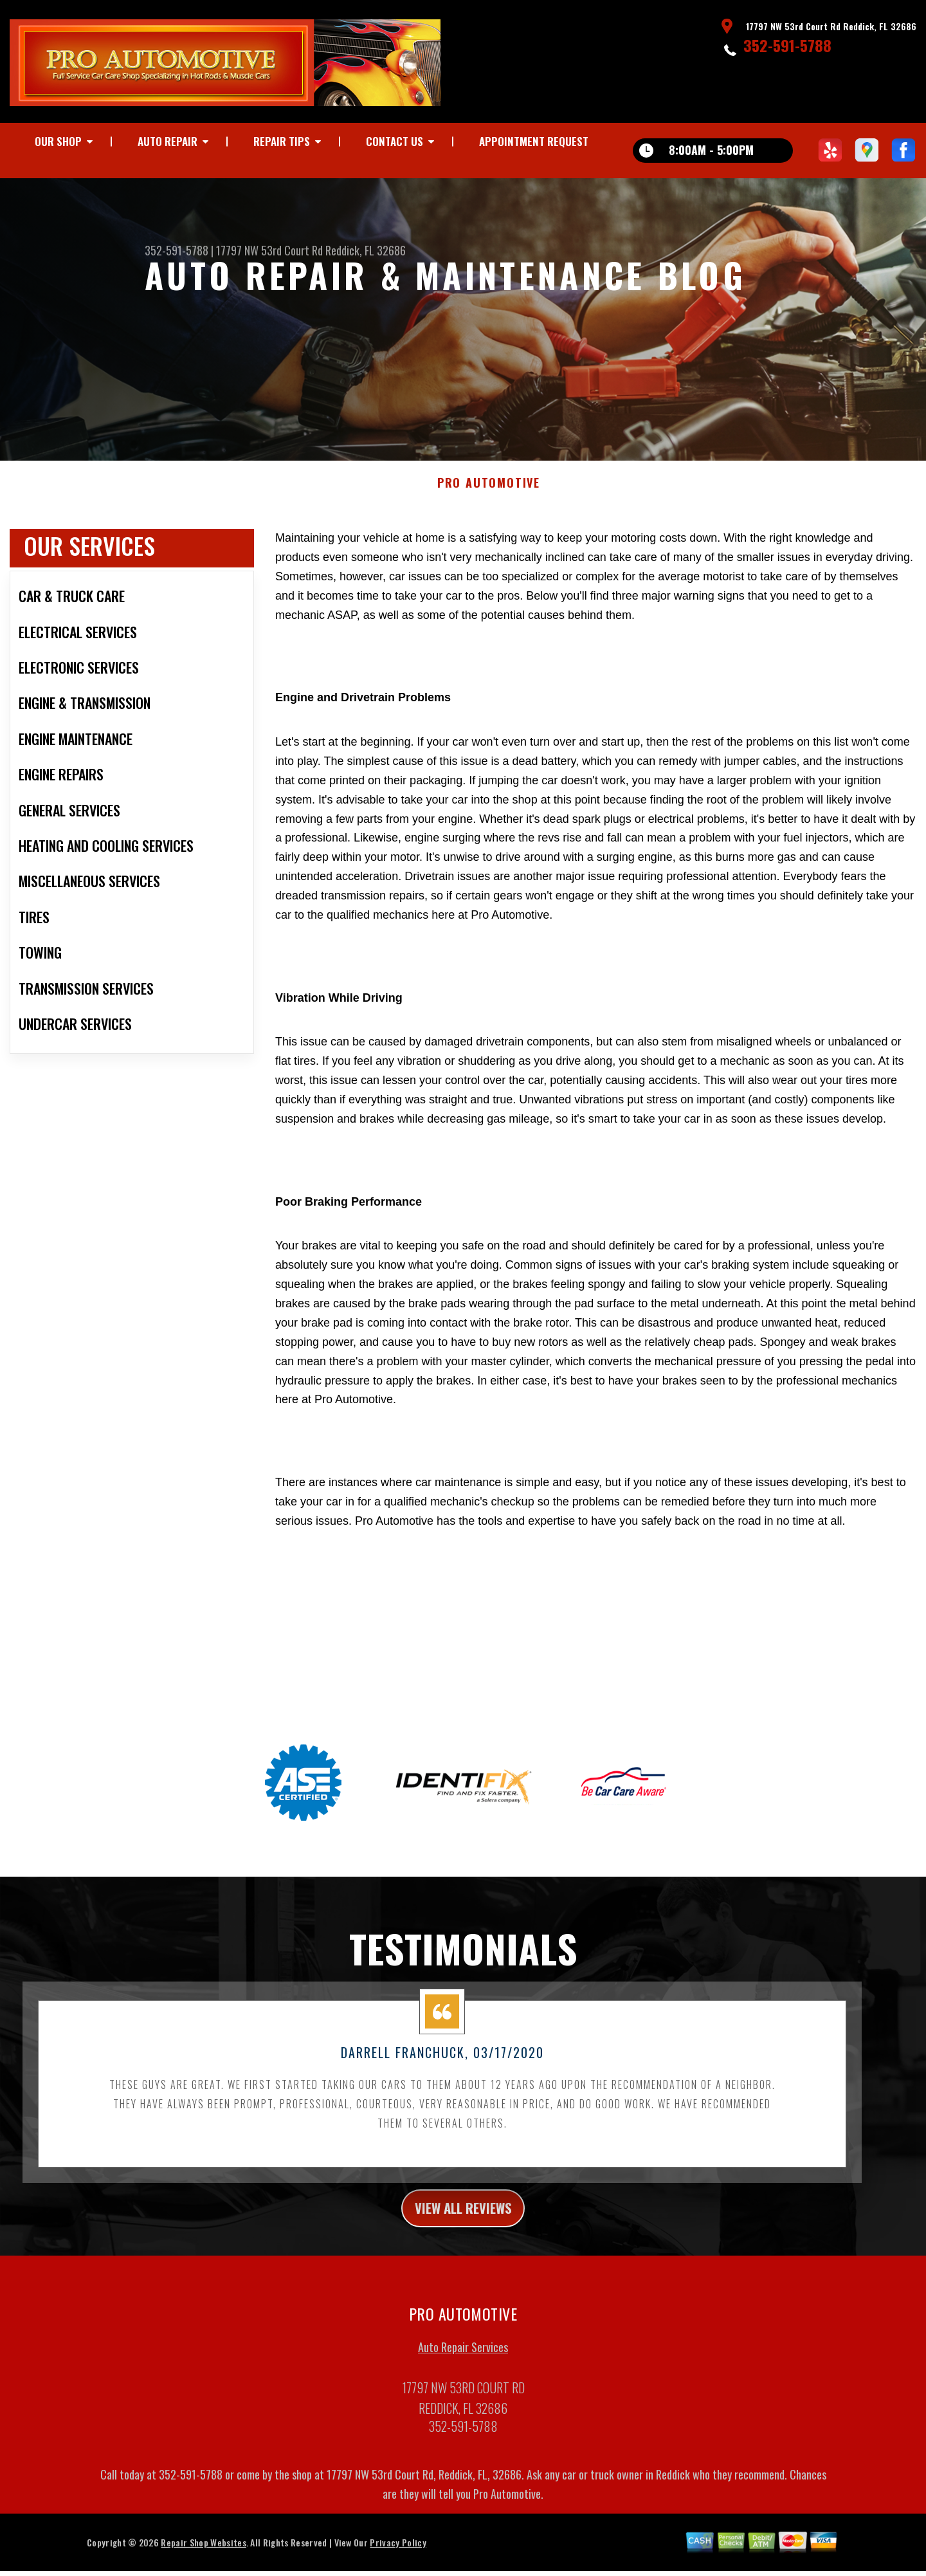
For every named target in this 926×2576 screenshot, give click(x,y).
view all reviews (463, 2218)
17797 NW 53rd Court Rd (269, 250)
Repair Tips (281, 141)
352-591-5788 (787, 45)
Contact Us (394, 141)
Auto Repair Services (463, 2360)
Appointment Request (533, 141)
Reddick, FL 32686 (365, 250)
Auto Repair (167, 141)
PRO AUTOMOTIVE (488, 491)
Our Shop (58, 141)
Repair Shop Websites (203, 2555)
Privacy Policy (398, 2555)
